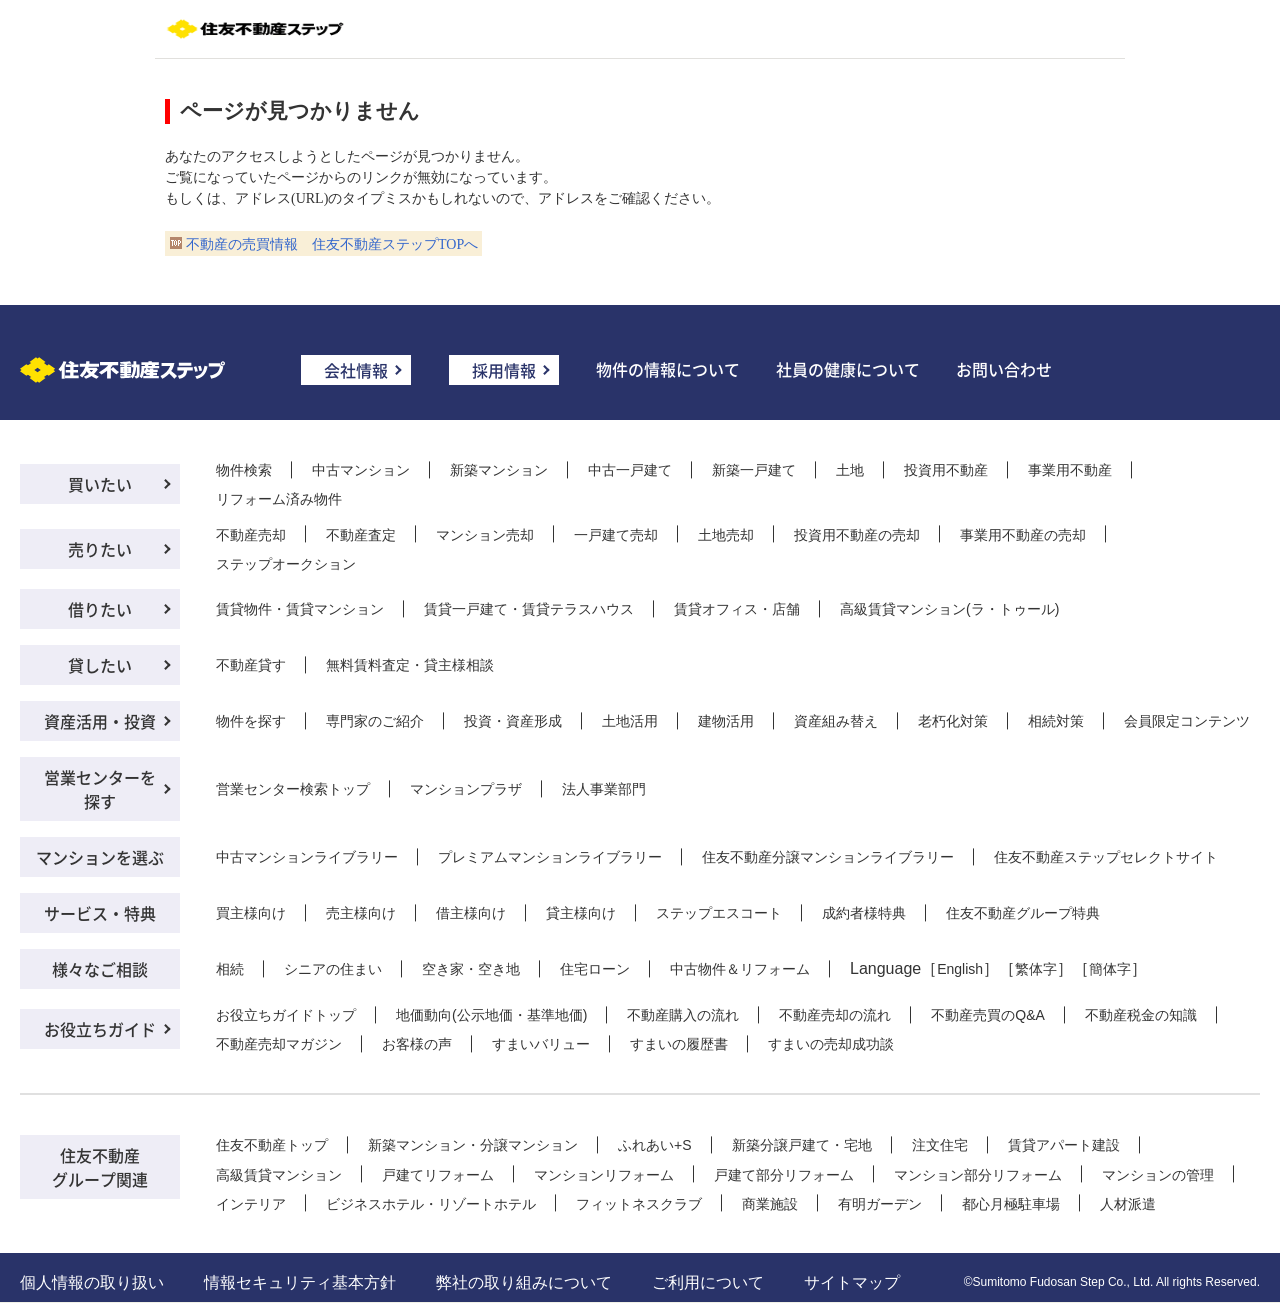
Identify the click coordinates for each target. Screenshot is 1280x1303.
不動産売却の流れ (835, 1015)
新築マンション (499, 470)
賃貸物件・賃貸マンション (300, 609)
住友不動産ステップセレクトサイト (1106, 857)
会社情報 (356, 370)
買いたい (100, 484)
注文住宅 (940, 1145)
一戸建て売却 (616, 535)
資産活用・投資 (100, 721)
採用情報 (504, 370)
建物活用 (726, 721)
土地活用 (630, 721)
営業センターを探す (100, 789)
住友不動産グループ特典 (1023, 913)
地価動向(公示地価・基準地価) (491, 1015)
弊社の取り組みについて (524, 1282)
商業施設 (770, 1204)
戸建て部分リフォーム (784, 1175)
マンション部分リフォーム (978, 1175)
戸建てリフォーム (438, 1175)
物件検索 (244, 470)
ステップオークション (286, 564)
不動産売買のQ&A (988, 1015)
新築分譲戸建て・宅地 (802, 1145)
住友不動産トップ (272, 1145)
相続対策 (1056, 721)
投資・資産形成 (513, 721)
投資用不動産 (946, 470)
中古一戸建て (630, 470)
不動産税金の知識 (1141, 1015)
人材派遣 (1128, 1204)
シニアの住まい (333, 969)
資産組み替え (836, 721)
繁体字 (1036, 969)
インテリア (251, 1204)
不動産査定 (361, 535)
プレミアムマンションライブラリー (550, 857)
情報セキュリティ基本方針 (300, 1282)
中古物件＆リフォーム (740, 969)
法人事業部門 (604, 789)
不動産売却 (251, 535)
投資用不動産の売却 (857, 535)
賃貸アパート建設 (1064, 1145)
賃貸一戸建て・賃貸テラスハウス (529, 609)
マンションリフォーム (604, 1175)
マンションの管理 (1158, 1175)
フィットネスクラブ (639, 1204)
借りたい (100, 609)
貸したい (100, 665)
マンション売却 (485, 535)
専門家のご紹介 (375, 721)
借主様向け (471, 913)
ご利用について (708, 1282)
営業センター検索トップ (293, 789)
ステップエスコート (719, 913)
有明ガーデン (880, 1204)
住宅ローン (595, 969)
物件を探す (251, 721)
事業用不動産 (1070, 470)
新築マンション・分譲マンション (473, 1145)
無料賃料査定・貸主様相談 (410, 665)
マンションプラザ (466, 789)
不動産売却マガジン (279, 1044)
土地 (850, 470)
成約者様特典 (864, 913)
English (960, 969)
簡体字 (1110, 969)
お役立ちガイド (100, 1029)
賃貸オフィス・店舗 (737, 609)
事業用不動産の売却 (1023, 535)
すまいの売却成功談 (831, 1044)
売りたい (100, 549)
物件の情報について (668, 369)
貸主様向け (581, 913)
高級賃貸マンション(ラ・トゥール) (949, 609)
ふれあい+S (655, 1145)
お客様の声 (417, 1044)
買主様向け (251, 913)
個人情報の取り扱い (92, 1282)
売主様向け (361, 913)
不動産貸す (251, 665)
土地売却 (726, 535)
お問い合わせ (1004, 369)
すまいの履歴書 (679, 1044)
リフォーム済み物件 (279, 499)
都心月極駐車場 (1011, 1204)
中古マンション (361, 470)
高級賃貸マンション (279, 1175)
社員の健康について (848, 369)
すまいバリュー (541, 1044)
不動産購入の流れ (683, 1015)
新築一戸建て (754, 470)
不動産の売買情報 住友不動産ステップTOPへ (332, 244)
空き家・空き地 (471, 969)
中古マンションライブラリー (307, 857)
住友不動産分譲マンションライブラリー (828, 857)
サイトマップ (852, 1282)
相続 (230, 969)
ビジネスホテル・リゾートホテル (431, 1204)
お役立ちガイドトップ (286, 1015)
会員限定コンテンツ (1187, 721)
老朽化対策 (953, 721)
